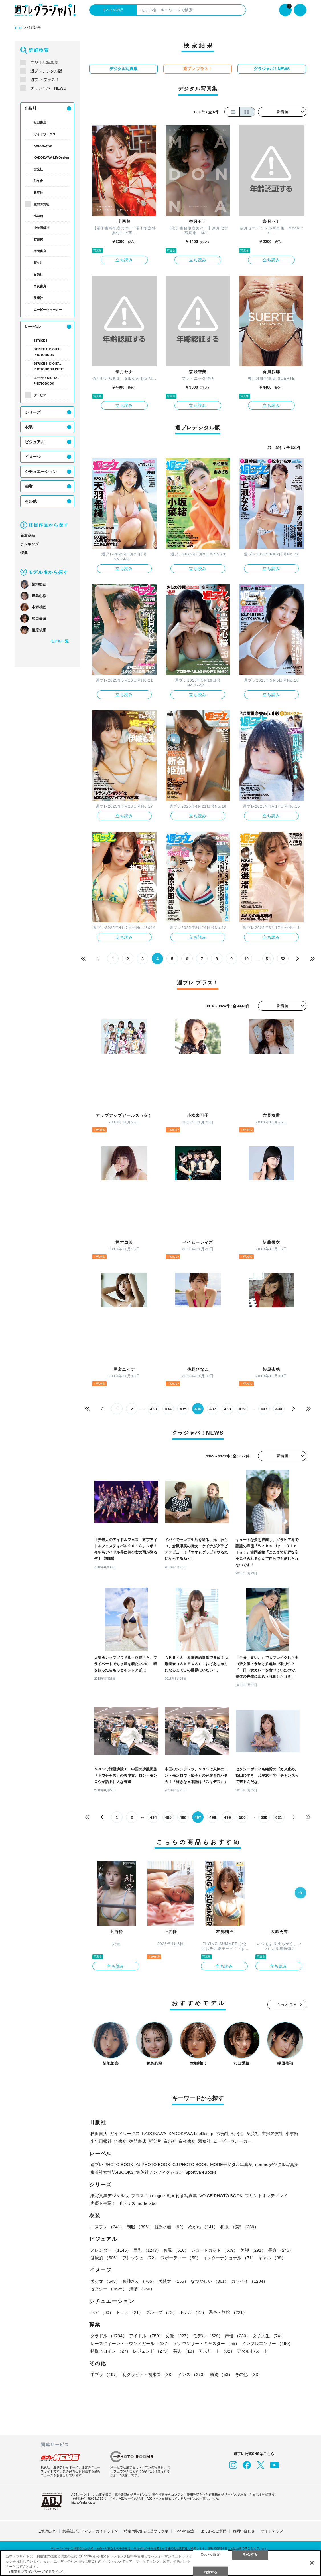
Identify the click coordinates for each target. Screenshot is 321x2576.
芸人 (184, 2351)
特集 (24, 553)
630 (264, 1817)
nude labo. (148, 2203)
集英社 (38, 192)
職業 (29, 486)
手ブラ (105, 2374)
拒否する (250, 2554)
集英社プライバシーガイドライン (90, 2531)
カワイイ (249, 2281)
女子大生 (268, 2335)
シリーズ (33, 412)
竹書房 (38, 239)
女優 (178, 2335)
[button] (300, 1893)
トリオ (129, 2312)
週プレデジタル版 (46, 71)
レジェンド (152, 2351)
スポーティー (180, 2257)
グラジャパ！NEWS (48, 88)
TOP (18, 28)
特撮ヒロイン (110, 2351)
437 (212, 1409)
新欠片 (38, 262)
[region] (160, 2563)
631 (278, 1817)
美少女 (105, 2281)
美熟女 (173, 2281)
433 (153, 1409)
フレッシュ (140, 2257)
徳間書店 (40, 251)
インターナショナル (229, 2257)
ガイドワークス (45, 134)
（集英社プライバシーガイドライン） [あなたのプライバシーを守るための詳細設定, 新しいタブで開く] (36, 2572)
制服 (139, 2226)
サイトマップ (272, 2531)
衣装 (29, 427)
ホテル (193, 2312)
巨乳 (147, 2250)
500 (242, 1817)
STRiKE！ (41, 340)
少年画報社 (41, 227)
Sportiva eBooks (200, 2172)
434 (168, 1409)
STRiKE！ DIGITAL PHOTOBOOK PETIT (49, 366)
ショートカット (214, 2250)
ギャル (272, 2257)
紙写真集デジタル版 (109, 2195)
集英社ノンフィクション (159, 2172)
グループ (161, 2312)
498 (212, 1817)
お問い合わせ (244, 2531)
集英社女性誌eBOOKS (112, 2172)
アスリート (217, 2351)
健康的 (105, 2257)
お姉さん (139, 2281)
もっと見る (287, 2004)
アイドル (146, 2335)
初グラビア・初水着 (148, 2374)
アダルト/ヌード (252, 2351)
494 (278, 1409)
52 (283, 959)
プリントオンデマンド (266, 2195)
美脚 (253, 2250)
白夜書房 (40, 286)
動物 (221, 2374)
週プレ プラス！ (44, 79)
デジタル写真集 (44, 62)
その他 (31, 501)
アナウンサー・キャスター (206, 2343)
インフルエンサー (267, 2343)
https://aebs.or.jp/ (83, 2502)
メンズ (192, 2374)
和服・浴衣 (239, 2226)
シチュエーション (41, 471)
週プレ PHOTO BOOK (111, 2164)
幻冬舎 (38, 181)
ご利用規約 (47, 2531)
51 (268, 959)
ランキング (29, 544)
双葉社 (38, 298)
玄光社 (38, 169)
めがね (203, 2226)
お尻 (176, 2250)
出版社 (31, 108)
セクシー (108, 2288)
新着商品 (27, 535)
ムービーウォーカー (48, 309)
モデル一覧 (59, 641)
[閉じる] (312, 2563)
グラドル (108, 2335)
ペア (101, 2312)
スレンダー (110, 2250)
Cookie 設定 (184, 2531)
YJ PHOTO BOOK (152, 2164)
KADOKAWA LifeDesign (51, 157)
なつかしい (210, 2281)
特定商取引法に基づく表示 (146, 2531)
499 (227, 1817)
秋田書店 (40, 122)
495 (168, 1817)
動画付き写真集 (182, 2195)
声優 (237, 2335)
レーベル (33, 326)
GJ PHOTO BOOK (190, 2164)
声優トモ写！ (103, 2203)
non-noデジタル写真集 (276, 2164)
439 (242, 1409)
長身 (280, 2250)
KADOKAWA (43, 145)
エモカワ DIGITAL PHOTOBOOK (46, 380)
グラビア (40, 395)
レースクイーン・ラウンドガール (130, 2343)
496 (183, 1817)
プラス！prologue (148, 2195)
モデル (208, 2335)
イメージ (33, 456)
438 (227, 1409)
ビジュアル (35, 442)
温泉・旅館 (228, 2312)
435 (183, 1409)
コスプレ (107, 2226)
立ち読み (124, 260)
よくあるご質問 (214, 2531)
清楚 (142, 2288)
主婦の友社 (41, 204)
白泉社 (38, 274)
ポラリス (126, 2203)
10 (246, 959)
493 (264, 1409)
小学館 (38, 216)
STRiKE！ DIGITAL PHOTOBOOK (47, 352)
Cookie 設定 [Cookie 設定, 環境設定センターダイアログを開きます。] (210, 2554)
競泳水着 (170, 2226)
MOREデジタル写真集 (231, 2164)
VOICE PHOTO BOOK (220, 2195)
